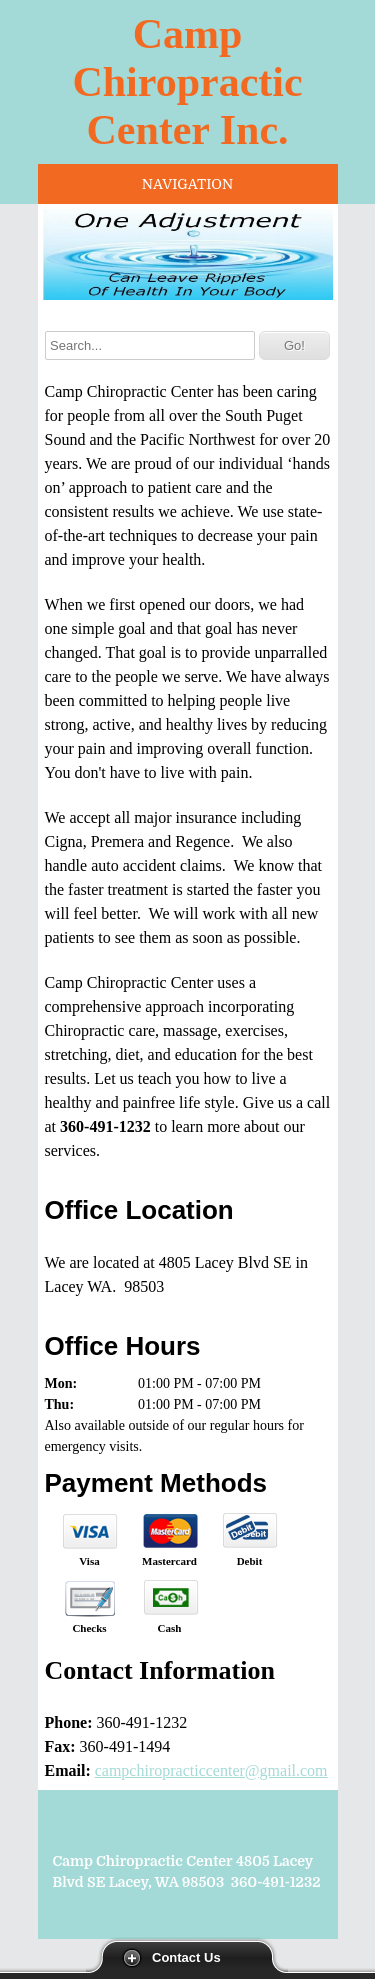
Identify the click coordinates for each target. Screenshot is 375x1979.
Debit (250, 1561)
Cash (170, 1628)
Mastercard (169, 1561)
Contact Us (186, 1957)
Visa (89, 1561)
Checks (89, 1628)
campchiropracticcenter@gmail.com (211, 1770)
